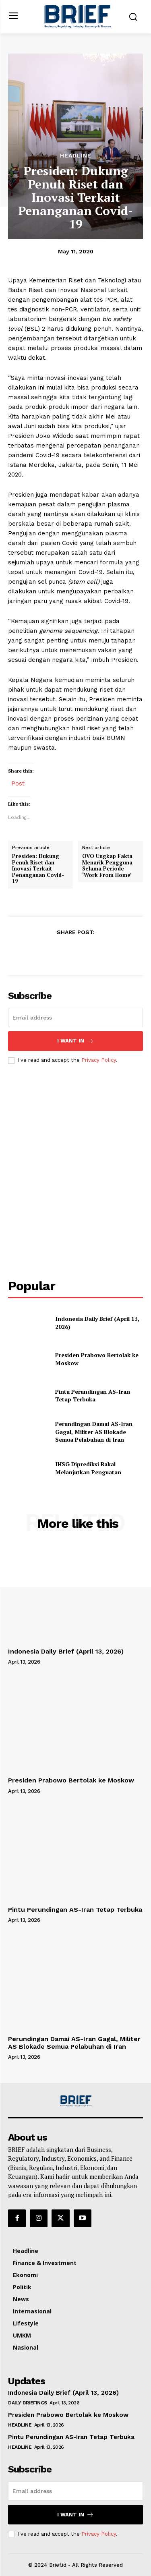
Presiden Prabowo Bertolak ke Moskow (71, 1780)
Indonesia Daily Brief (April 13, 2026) (66, 1651)
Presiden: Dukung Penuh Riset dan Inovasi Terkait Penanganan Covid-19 (38, 869)
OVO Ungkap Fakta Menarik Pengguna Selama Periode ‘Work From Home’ (107, 865)
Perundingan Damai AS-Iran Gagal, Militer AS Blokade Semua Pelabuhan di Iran (93, 1431)
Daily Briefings (27, 2403)
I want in (75, 1041)
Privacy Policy (98, 1060)
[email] (75, 1017)
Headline (75, 155)
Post (18, 783)
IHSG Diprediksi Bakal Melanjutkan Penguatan (88, 1468)
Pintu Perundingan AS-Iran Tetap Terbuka (92, 1395)
